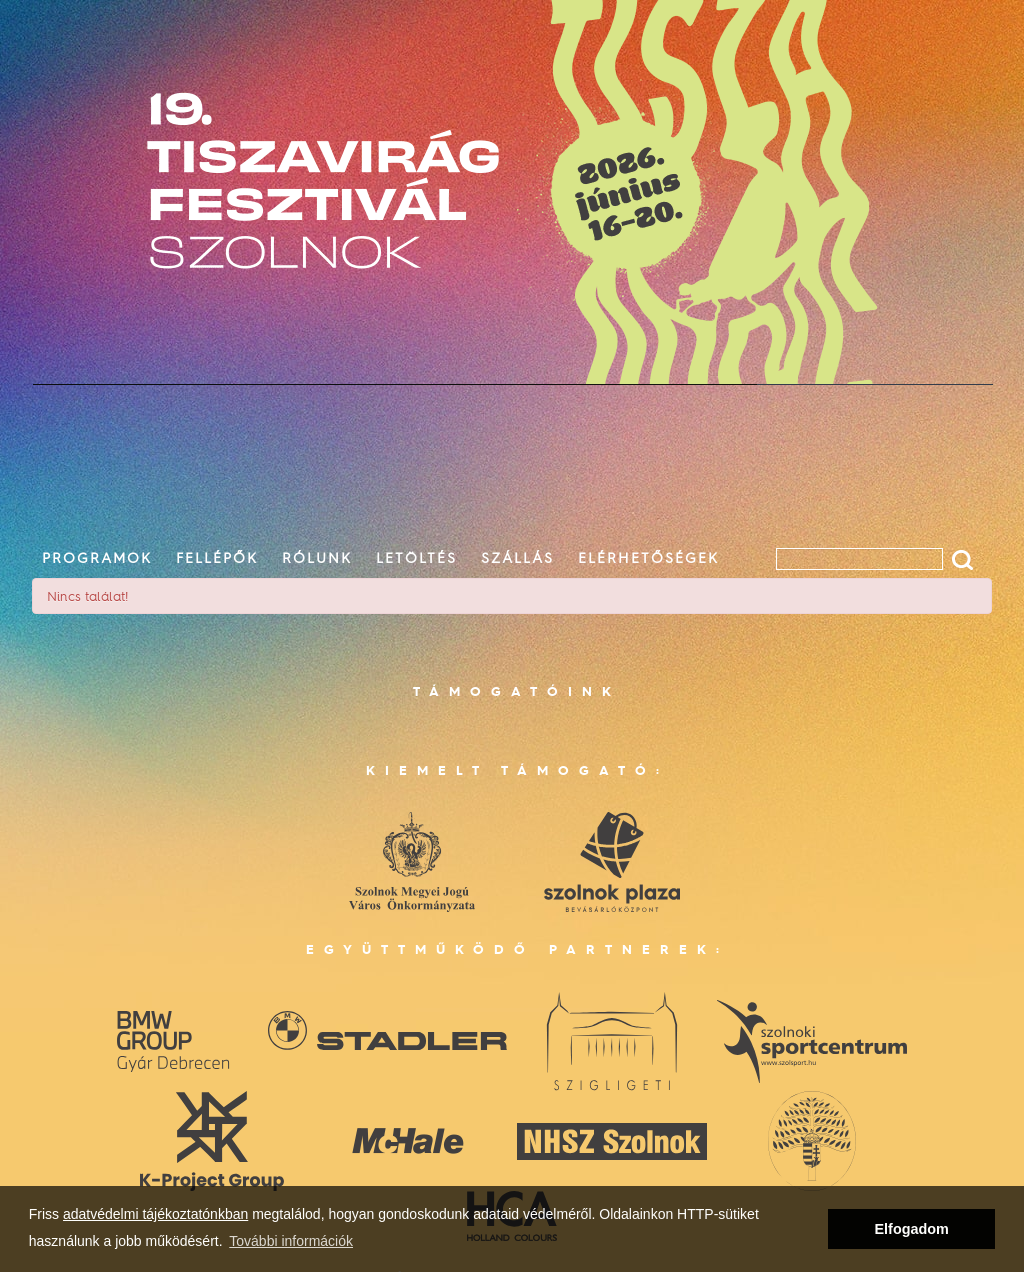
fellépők (217, 557)
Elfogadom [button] (912, 1229)
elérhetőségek (648, 557)
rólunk (317, 557)
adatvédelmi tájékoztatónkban (155, 1214)
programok (97, 557)
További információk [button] (291, 1241)
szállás (517, 557)
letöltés (416, 557)
